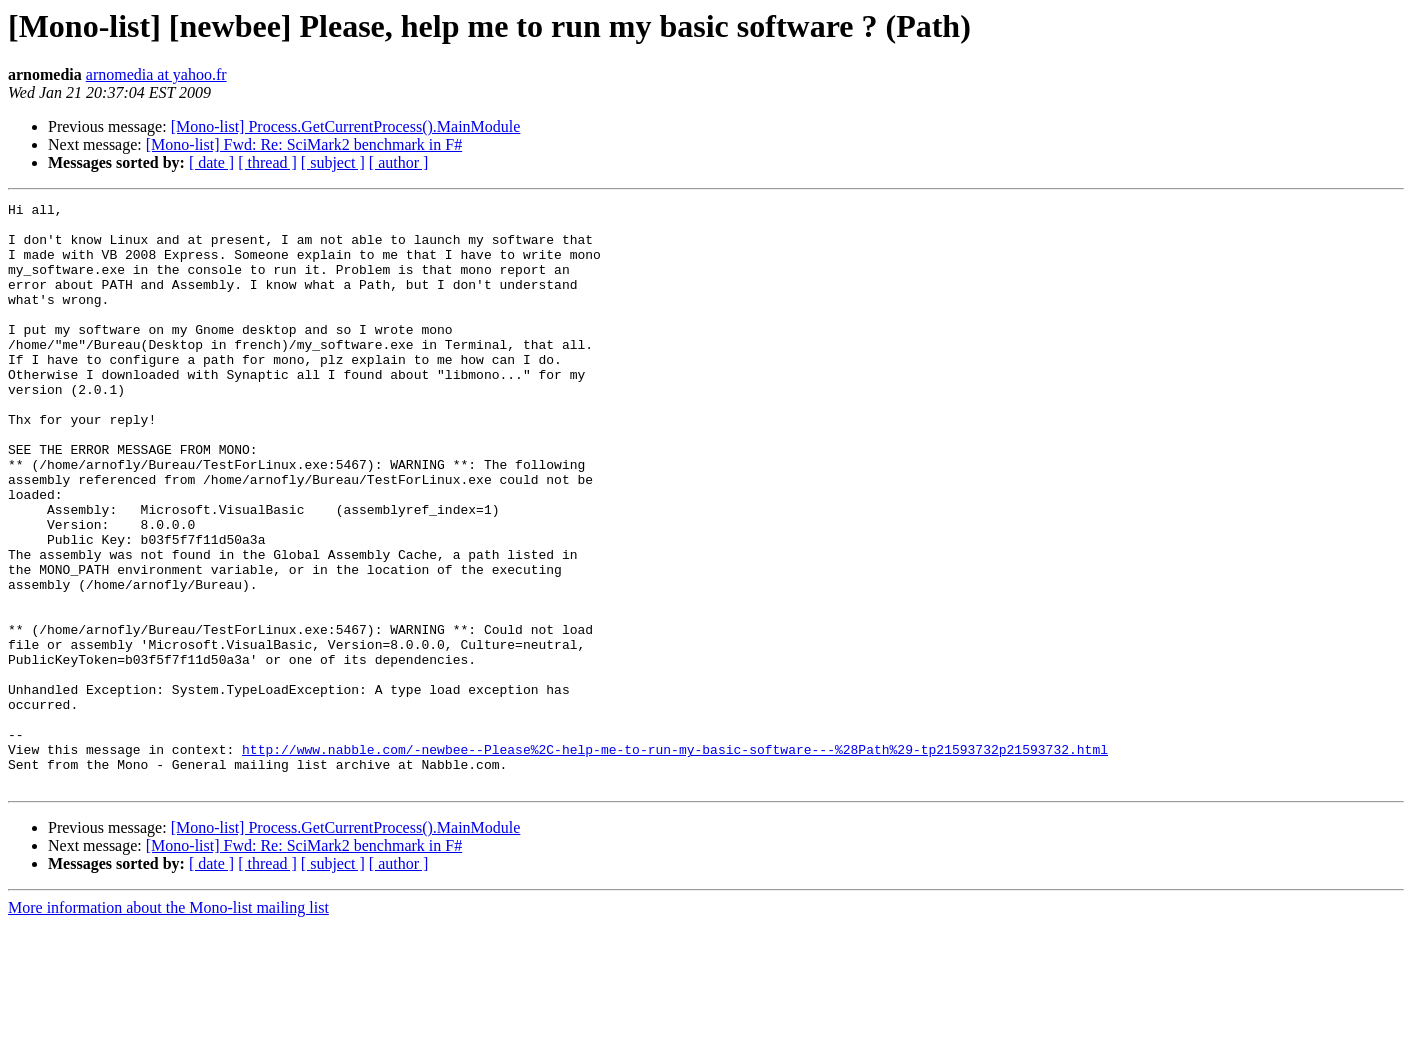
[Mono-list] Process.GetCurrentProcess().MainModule (346, 126)
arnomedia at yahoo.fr (156, 74)
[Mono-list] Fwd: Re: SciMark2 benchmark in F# (304, 144)
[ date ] (211, 162)
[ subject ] (333, 162)
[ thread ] (267, 162)
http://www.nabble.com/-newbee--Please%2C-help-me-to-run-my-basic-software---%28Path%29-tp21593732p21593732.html (675, 860)
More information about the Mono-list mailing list (168, 1024)
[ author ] (399, 162)
